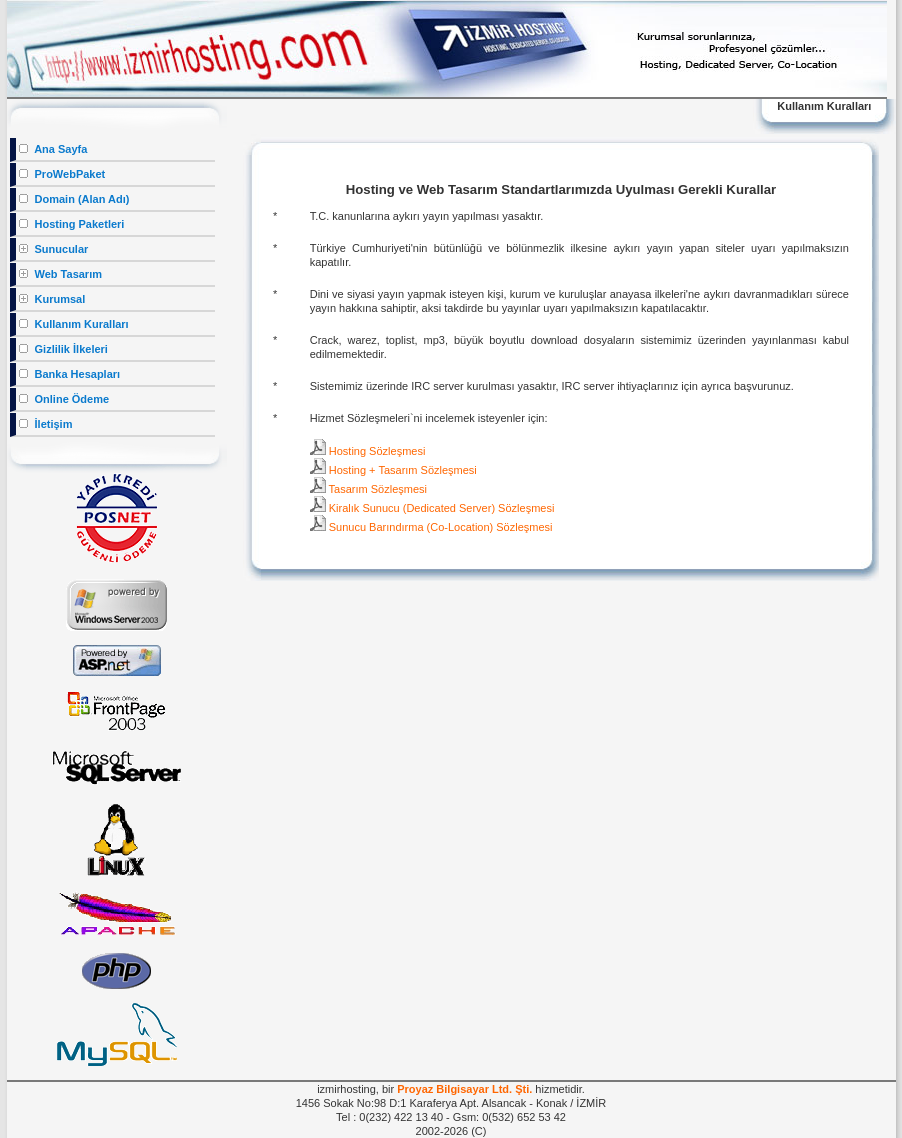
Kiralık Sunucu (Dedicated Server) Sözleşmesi (432, 508)
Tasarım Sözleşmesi (368, 489)
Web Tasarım (60, 274)
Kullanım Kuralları (73, 324)
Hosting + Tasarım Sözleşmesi (393, 470)
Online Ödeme (64, 399)
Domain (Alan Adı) (74, 199)
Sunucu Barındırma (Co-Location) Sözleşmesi (431, 527)
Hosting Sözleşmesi (368, 451)
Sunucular (53, 249)
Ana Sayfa (53, 149)
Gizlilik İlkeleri (63, 349)
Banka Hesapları (69, 374)
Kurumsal (52, 299)
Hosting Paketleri (71, 224)
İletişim (45, 424)
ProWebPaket (62, 174)
